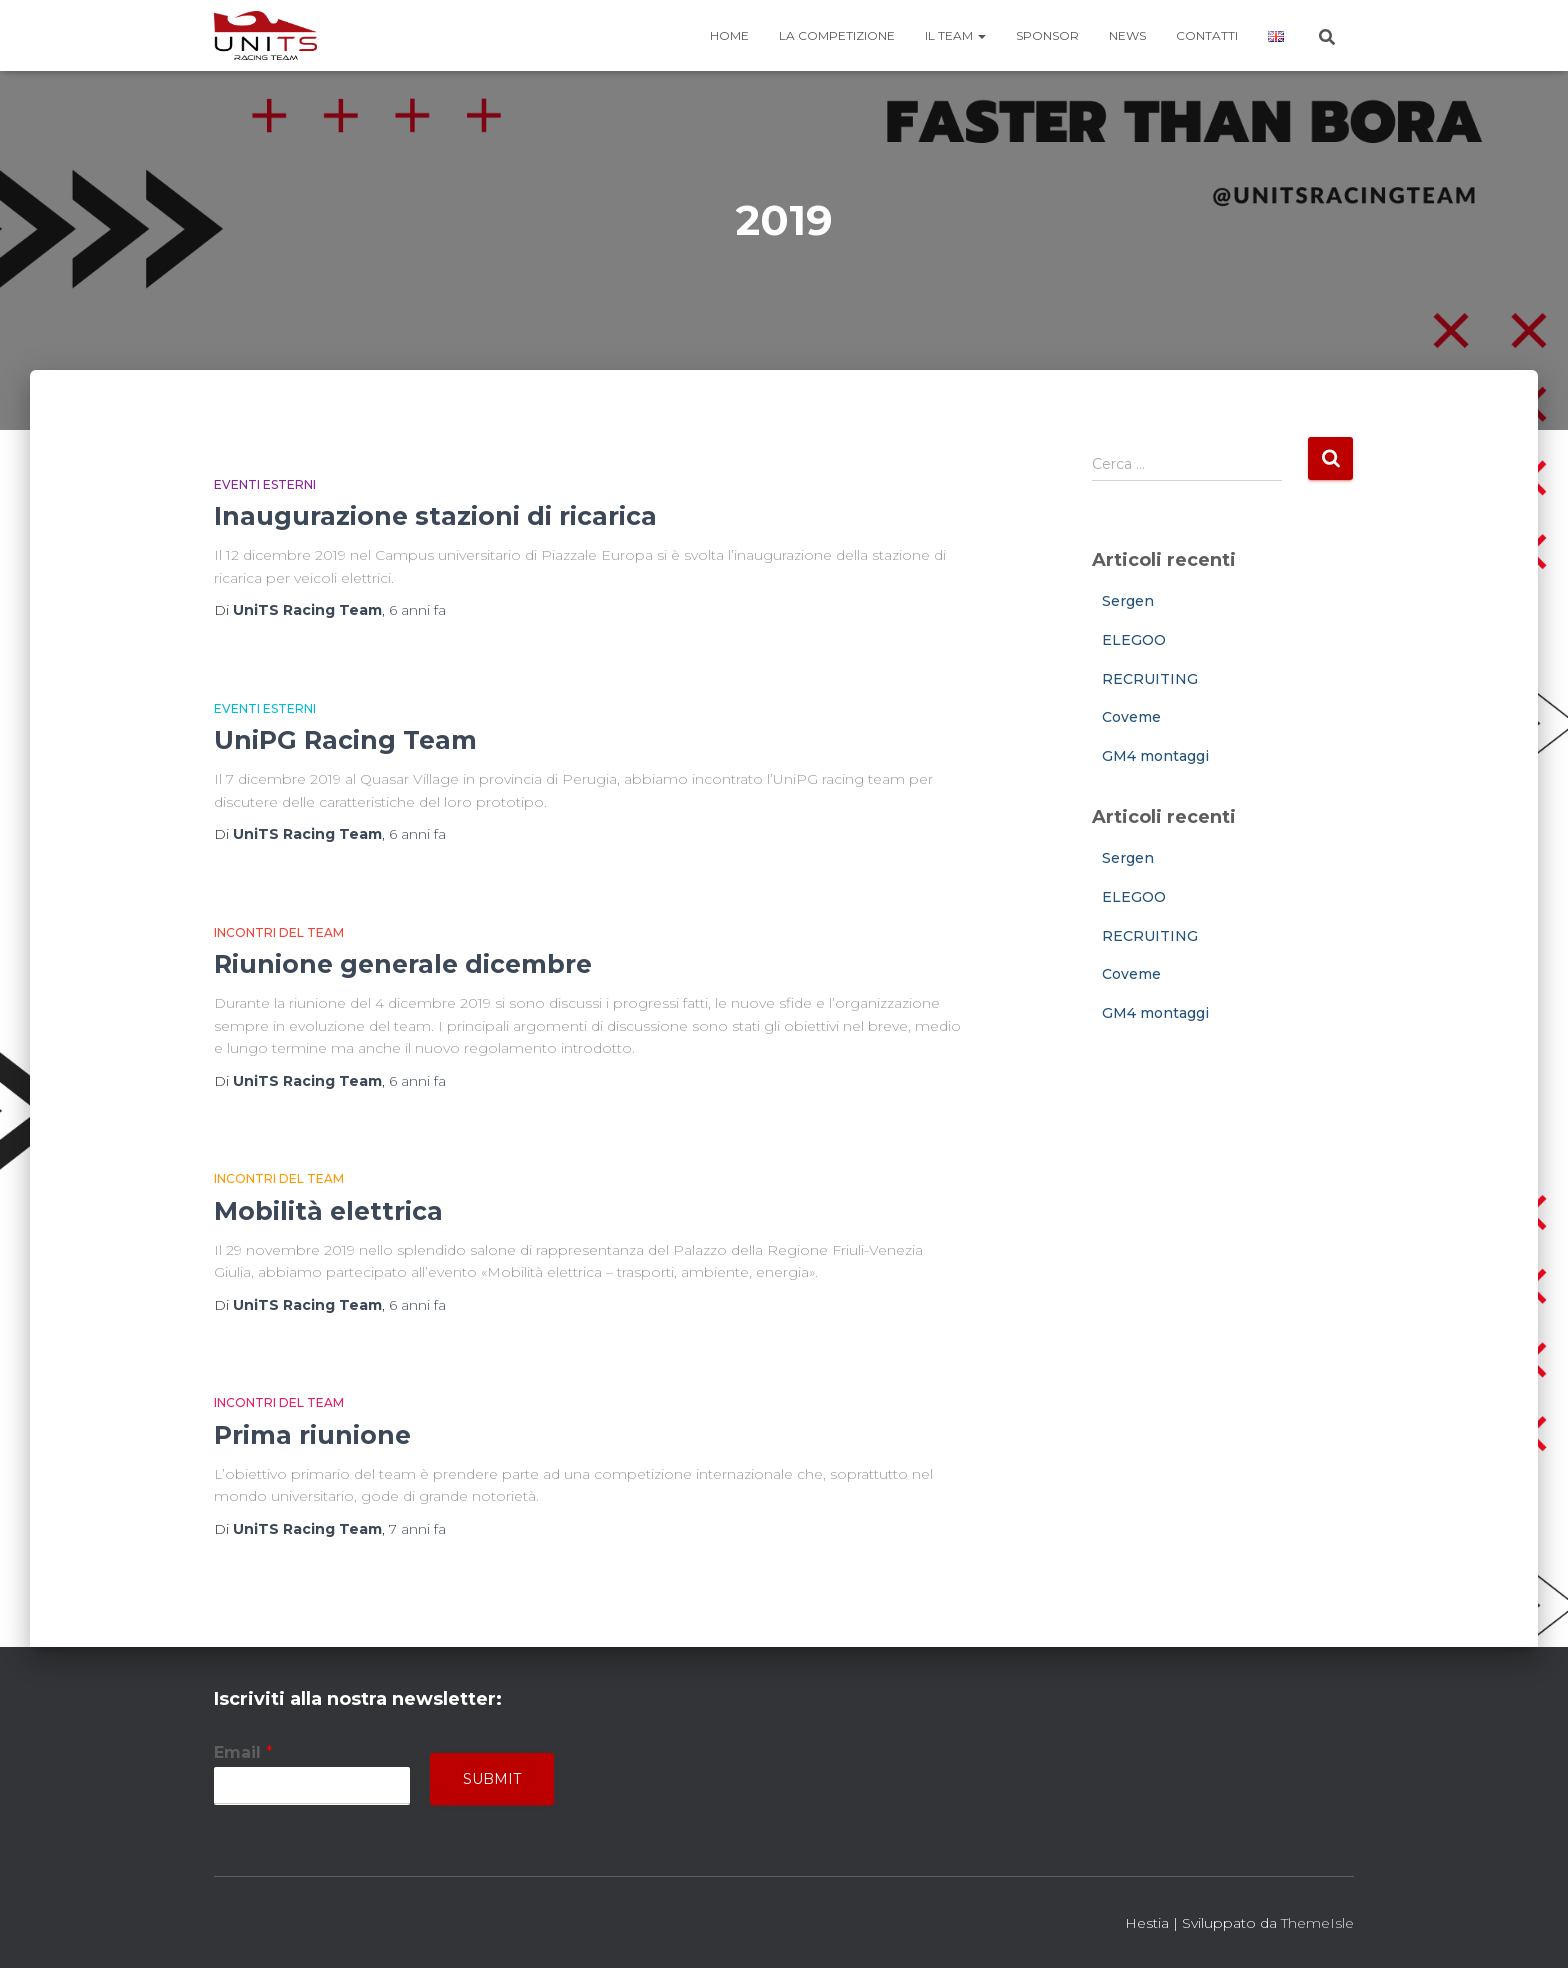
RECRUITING (1150, 679)
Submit (492, 1779)
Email (243, 1752)
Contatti (1207, 35)
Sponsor (1047, 35)
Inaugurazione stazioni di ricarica (435, 516)
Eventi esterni (265, 484)
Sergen (1128, 601)
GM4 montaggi (1155, 756)
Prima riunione (312, 1435)
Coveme (1131, 717)
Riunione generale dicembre (403, 964)
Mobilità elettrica (328, 1211)
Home (729, 35)
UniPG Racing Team (345, 740)
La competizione (837, 35)
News (1127, 35)
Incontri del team (279, 932)
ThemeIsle (1317, 1923)
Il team (955, 35)
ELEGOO (1134, 640)
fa (417, 610)
